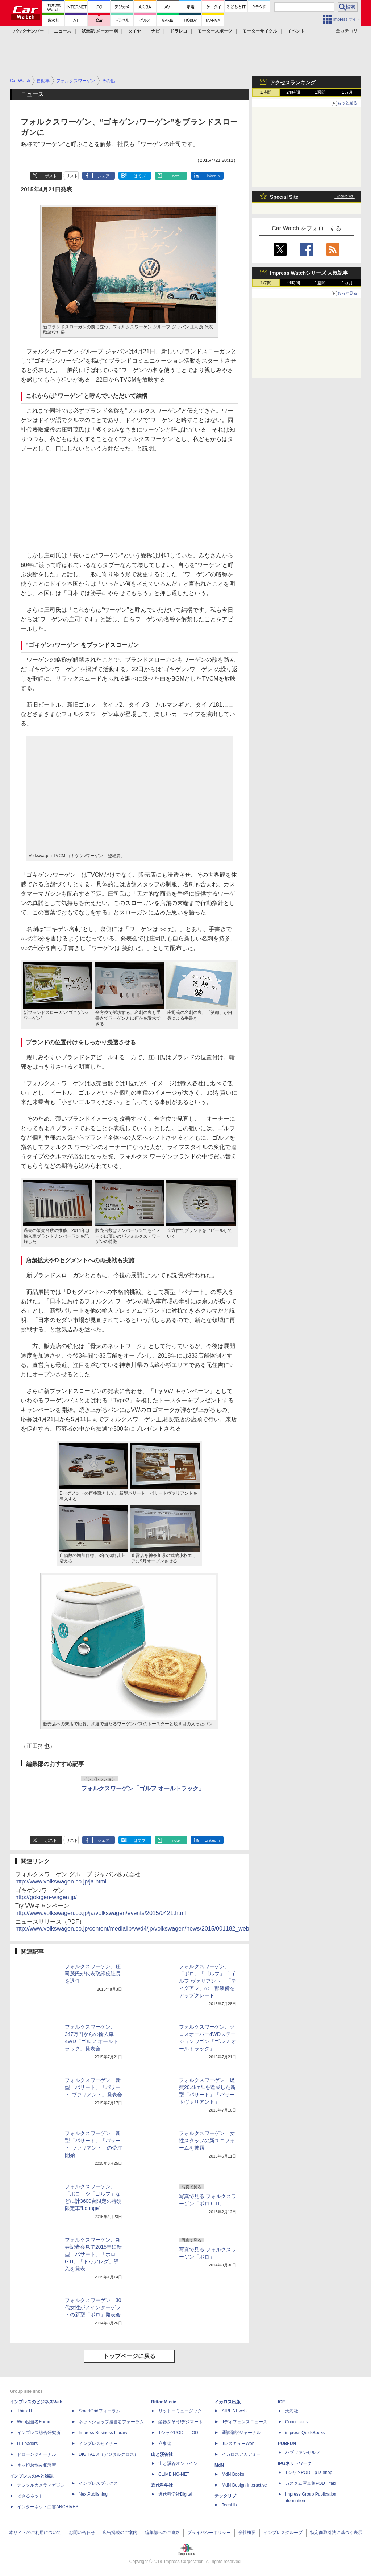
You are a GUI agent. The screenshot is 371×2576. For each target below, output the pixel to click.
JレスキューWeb (238, 2443)
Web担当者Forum (34, 2421)
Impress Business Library (103, 2432)
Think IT (25, 2410)
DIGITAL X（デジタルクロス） (108, 2454)
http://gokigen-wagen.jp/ (46, 1897)
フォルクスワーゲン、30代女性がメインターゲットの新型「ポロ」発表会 (93, 2307)
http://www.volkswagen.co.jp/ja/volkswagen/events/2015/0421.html (100, 1913)
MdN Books (233, 2474)
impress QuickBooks (305, 2432)
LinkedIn (212, 176)
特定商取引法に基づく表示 (336, 2532)
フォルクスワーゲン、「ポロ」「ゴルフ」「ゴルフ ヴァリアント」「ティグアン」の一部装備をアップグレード (207, 1980)
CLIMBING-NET (173, 2474)
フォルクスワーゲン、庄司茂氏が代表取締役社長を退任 (93, 1973)
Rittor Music (163, 2401)
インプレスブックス (98, 2483)
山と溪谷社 (162, 2454)
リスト (72, 176)
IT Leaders (27, 2443)
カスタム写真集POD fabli (311, 2483)
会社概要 (247, 2532)
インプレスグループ (283, 2532)
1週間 (320, 92)
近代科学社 (162, 2485)
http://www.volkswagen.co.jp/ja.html (61, 1881)
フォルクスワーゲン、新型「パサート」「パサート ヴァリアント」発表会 (93, 2087)
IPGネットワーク (295, 2463)
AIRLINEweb (234, 2410)
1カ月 (347, 92)
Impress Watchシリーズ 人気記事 (309, 273)
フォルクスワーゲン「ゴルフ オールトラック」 (142, 1788)
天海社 (291, 2410)
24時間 (293, 92)
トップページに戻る (129, 2356)
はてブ (140, 176)
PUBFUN (287, 2443)
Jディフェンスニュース (244, 2421)
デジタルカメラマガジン (41, 2485)
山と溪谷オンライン (177, 2463)
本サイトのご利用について (35, 2532)
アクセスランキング (293, 82)
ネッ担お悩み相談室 (36, 2465)
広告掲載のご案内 (120, 2532)
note (176, 176)
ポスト (51, 176)
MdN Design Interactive (244, 2485)
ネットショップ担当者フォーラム (111, 2421)
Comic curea (297, 2421)
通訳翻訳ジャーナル (241, 2432)
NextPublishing (93, 2494)
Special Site (284, 197)
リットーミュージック (180, 2410)
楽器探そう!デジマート (180, 2421)
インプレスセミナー (98, 2443)
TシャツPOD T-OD (178, 2432)
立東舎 (164, 2443)
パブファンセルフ (302, 2452)
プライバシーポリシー (209, 2532)
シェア (103, 176)
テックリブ (225, 2496)
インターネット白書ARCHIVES (47, 2506)
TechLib (229, 2505)
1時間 (266, 92)
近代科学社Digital (175, 2494)
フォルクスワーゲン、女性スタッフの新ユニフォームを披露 (207, 2140)
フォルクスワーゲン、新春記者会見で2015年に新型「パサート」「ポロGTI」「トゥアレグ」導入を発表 (93, 2254)
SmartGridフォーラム (99, 2410)
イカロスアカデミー (241, 2454)
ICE (281, 2401)
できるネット (30, 2496)
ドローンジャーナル (36, 2454)
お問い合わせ (82, 2532)
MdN (219, 2465)
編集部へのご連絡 (162, 2532)
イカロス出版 (227, 2401)
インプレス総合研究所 (39, 2432)
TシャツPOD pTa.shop (308, 2472)
